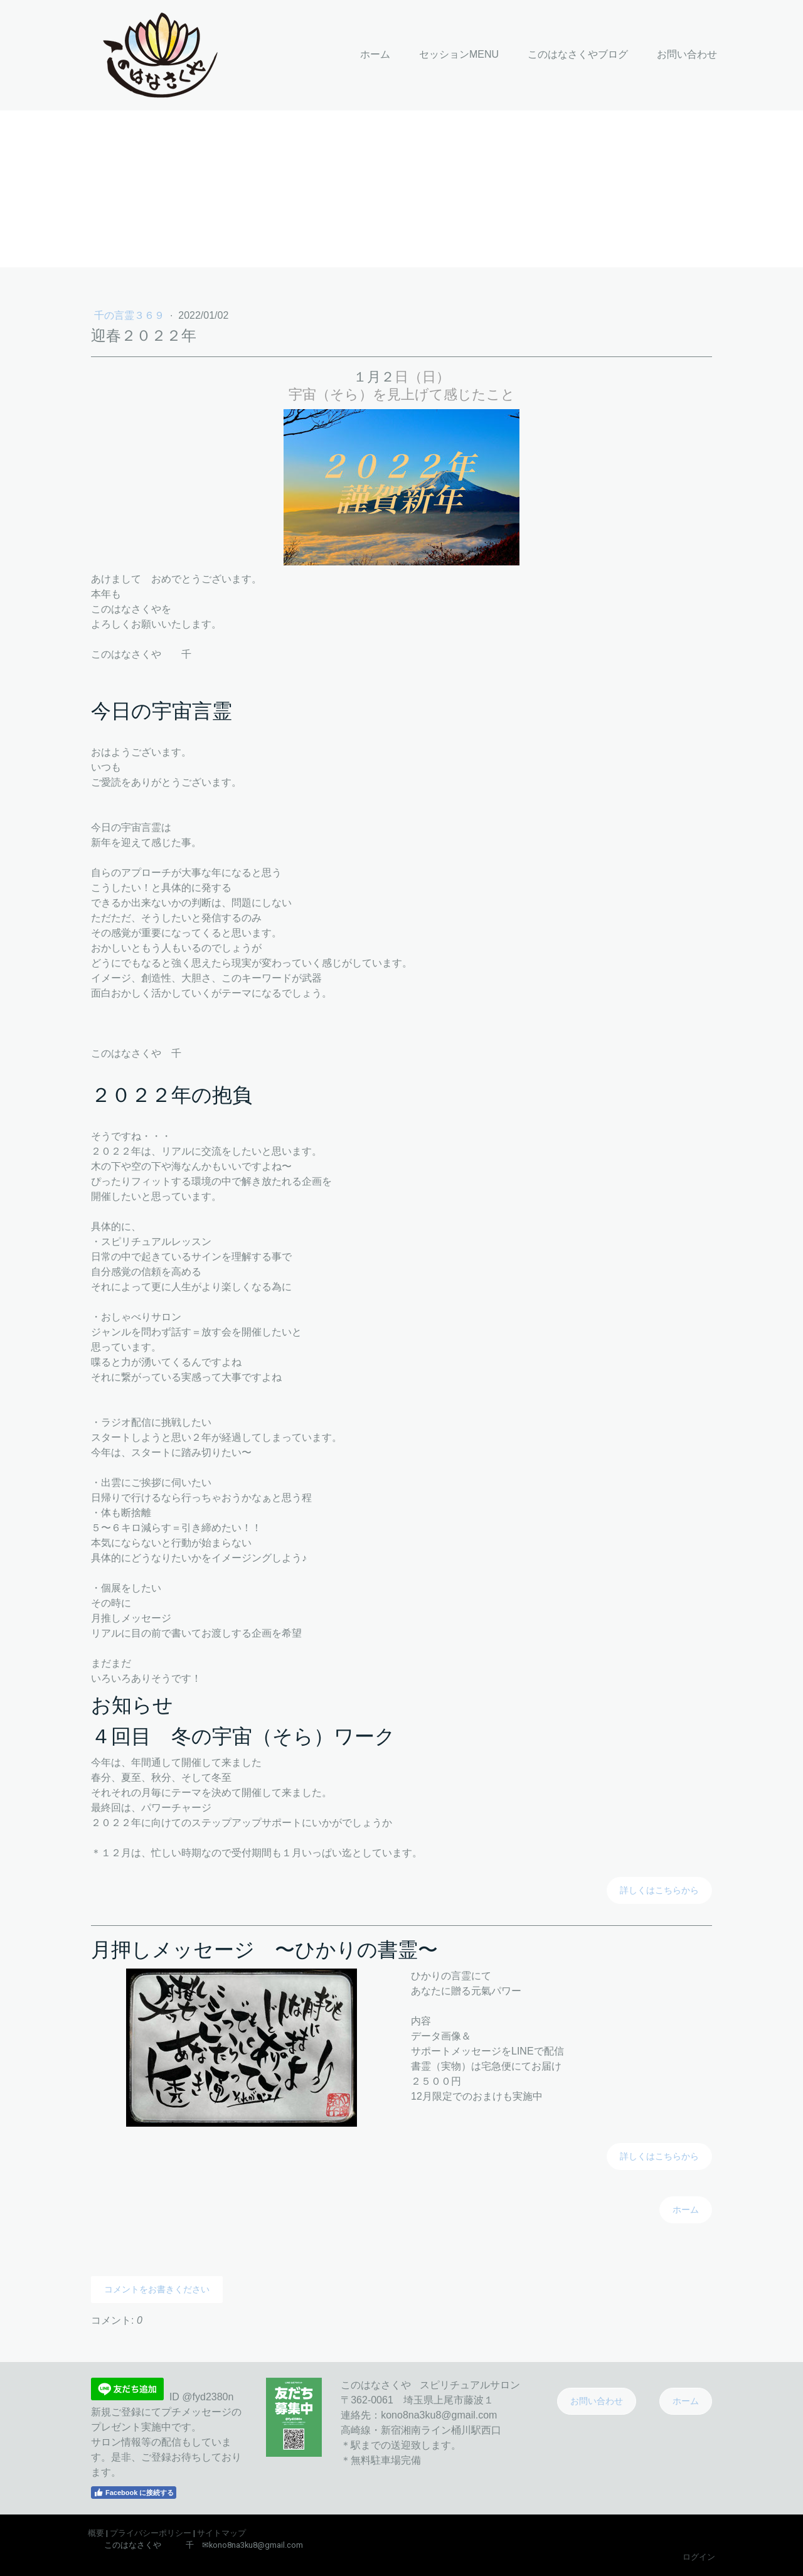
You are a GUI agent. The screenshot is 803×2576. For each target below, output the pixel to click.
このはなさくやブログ (578, 54)
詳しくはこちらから (659, 1890)
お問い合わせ (687, 54)
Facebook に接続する (133, 2493)
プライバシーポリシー (150, 2533)
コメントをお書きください (157, 2289)
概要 (96, 2533)
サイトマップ (221, 2533)
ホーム (375, 54)
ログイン (699, 2557)
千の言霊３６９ (130, 315)
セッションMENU (459, 54)
